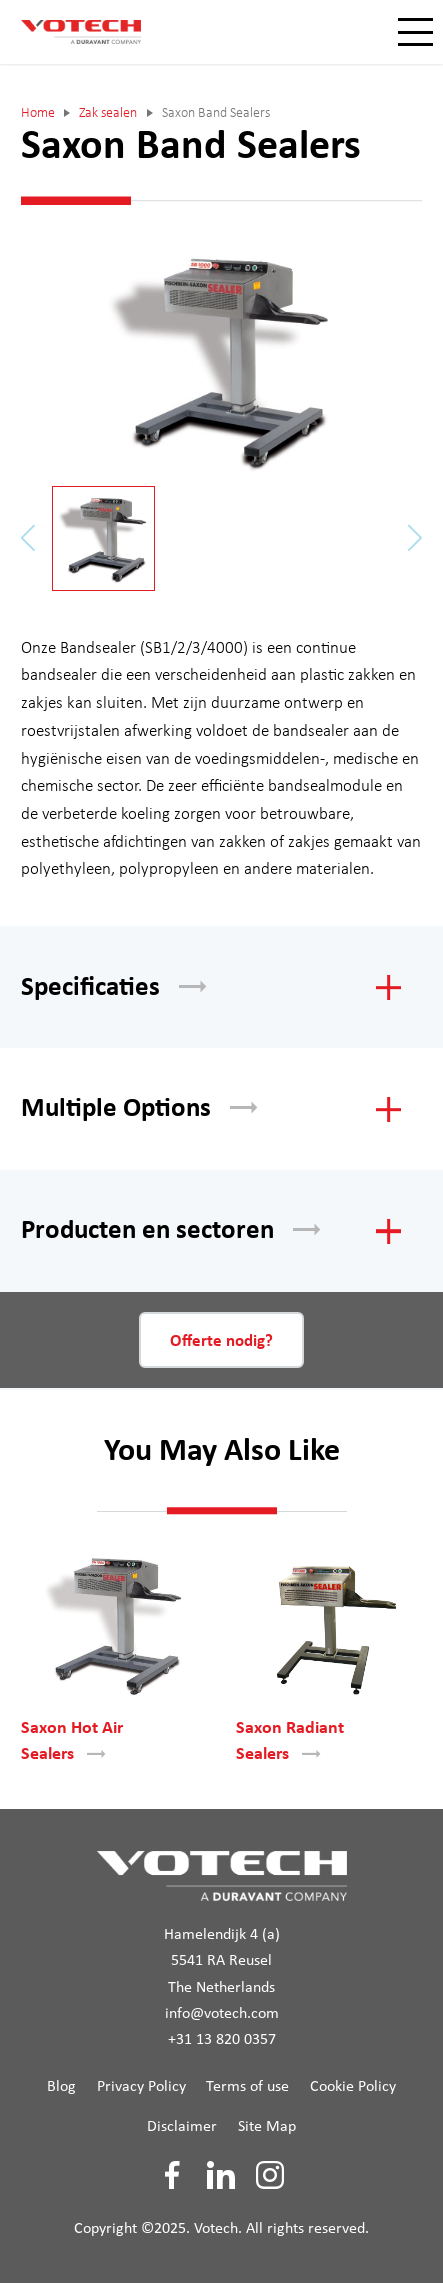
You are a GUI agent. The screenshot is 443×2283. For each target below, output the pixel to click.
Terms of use (247, 2087)
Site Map (267, 2127)
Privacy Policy (141, 2087)
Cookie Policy (353, 2087)
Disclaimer (182, 2127)
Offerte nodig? (221, 1341)
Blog (61, 2087)
